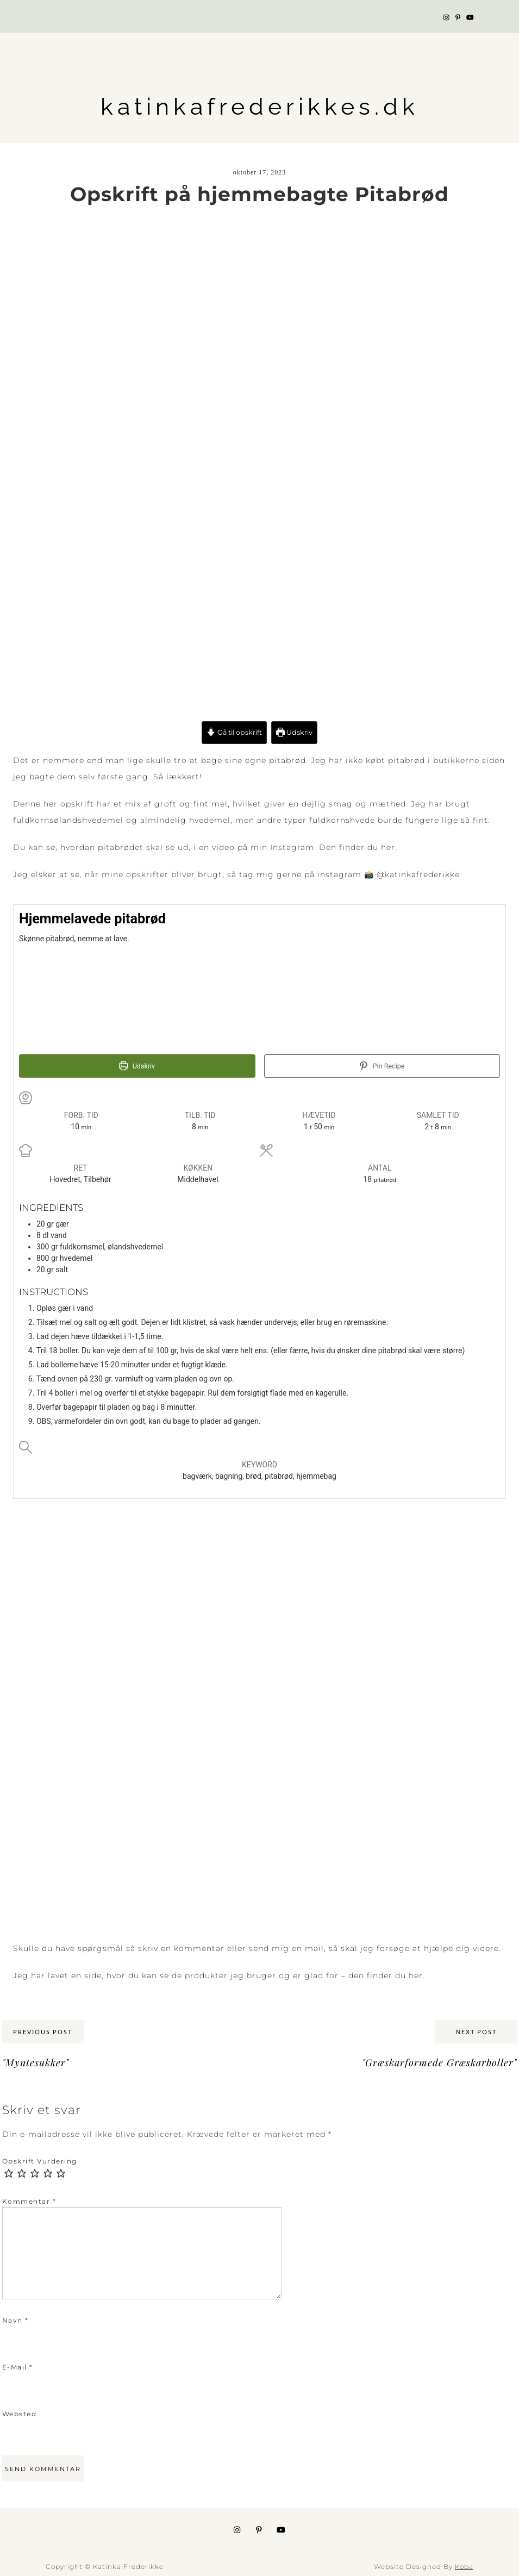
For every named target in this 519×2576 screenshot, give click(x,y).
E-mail (17, 2367)
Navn (15, 2320)
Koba (464, 2566)
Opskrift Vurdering (39, 2161)
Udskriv (294, 732)
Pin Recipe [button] (381, 1066)
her (416, 1975)
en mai (306, 1948)
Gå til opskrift (234, 732)
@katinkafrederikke (418, 874)
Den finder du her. (358, 847)
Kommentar (29, 2201)
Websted (19, 2414)
